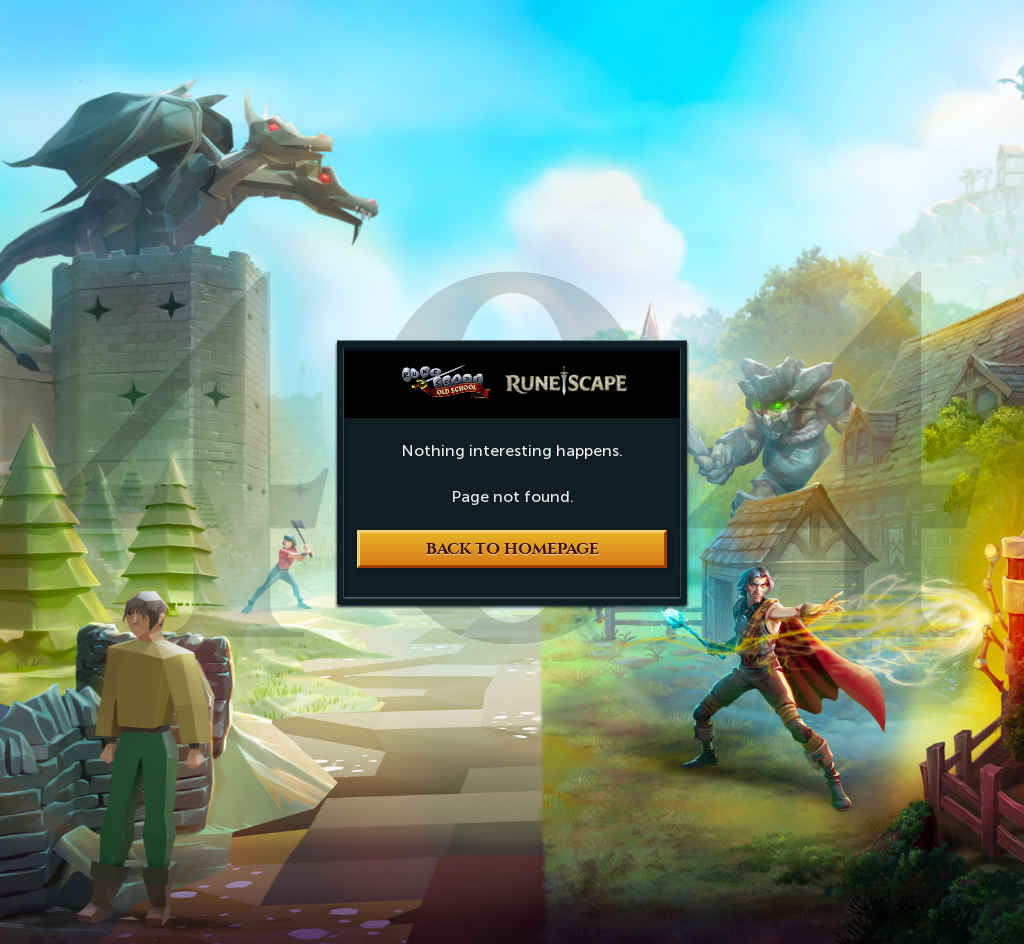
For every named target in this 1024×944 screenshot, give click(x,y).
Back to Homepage (512, 549)
